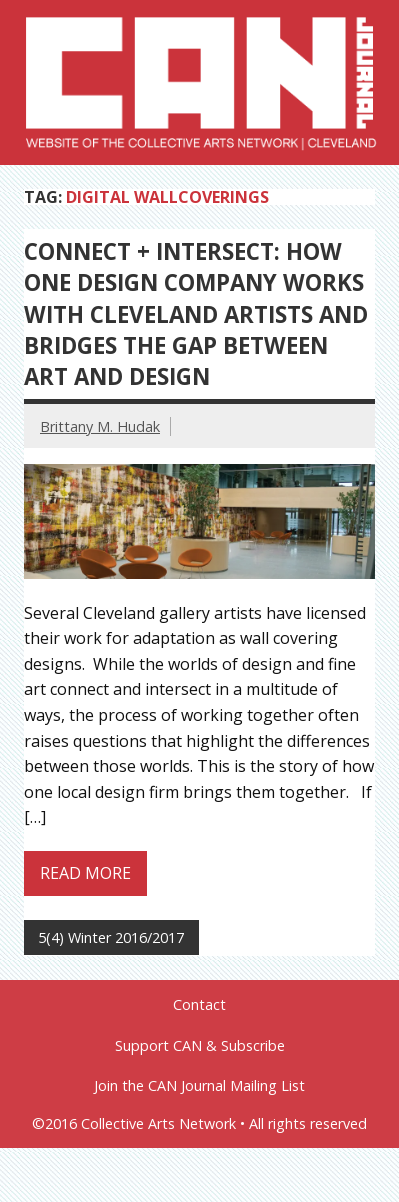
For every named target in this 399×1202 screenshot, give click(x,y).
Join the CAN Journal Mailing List (199, 1086)
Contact (199, 1005)
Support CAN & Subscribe (200, 1046)
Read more (85, 873)
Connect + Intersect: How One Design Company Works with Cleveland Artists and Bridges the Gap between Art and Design (196, 314)
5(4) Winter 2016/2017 (111, 937)
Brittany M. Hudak (100, 426)
